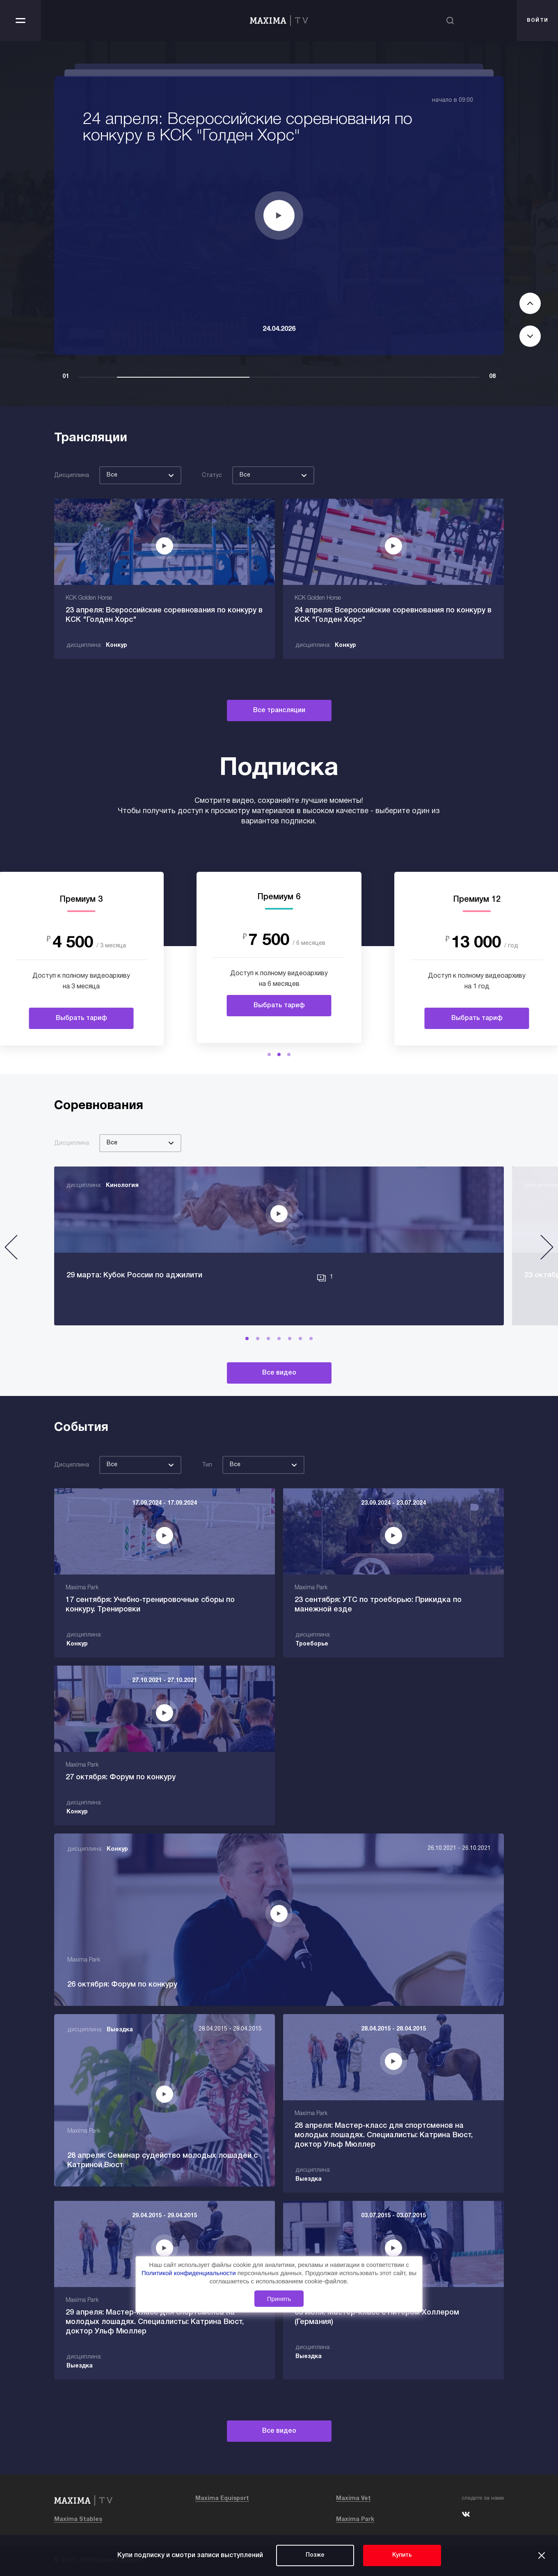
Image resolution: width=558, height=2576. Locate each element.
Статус (212, 475)
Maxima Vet (353, 2498)
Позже (315, 2555)
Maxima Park (355, 2519)
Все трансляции (279, 710)
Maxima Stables (78, 2519)
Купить (402, 2555)
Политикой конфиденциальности (190, 2273)
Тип (207, 1465)
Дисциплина (71, 475)
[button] (269, 1054)
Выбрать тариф (81, 1018)
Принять (279, 2298)
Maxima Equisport (222, 2498)
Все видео (279, 1373)
